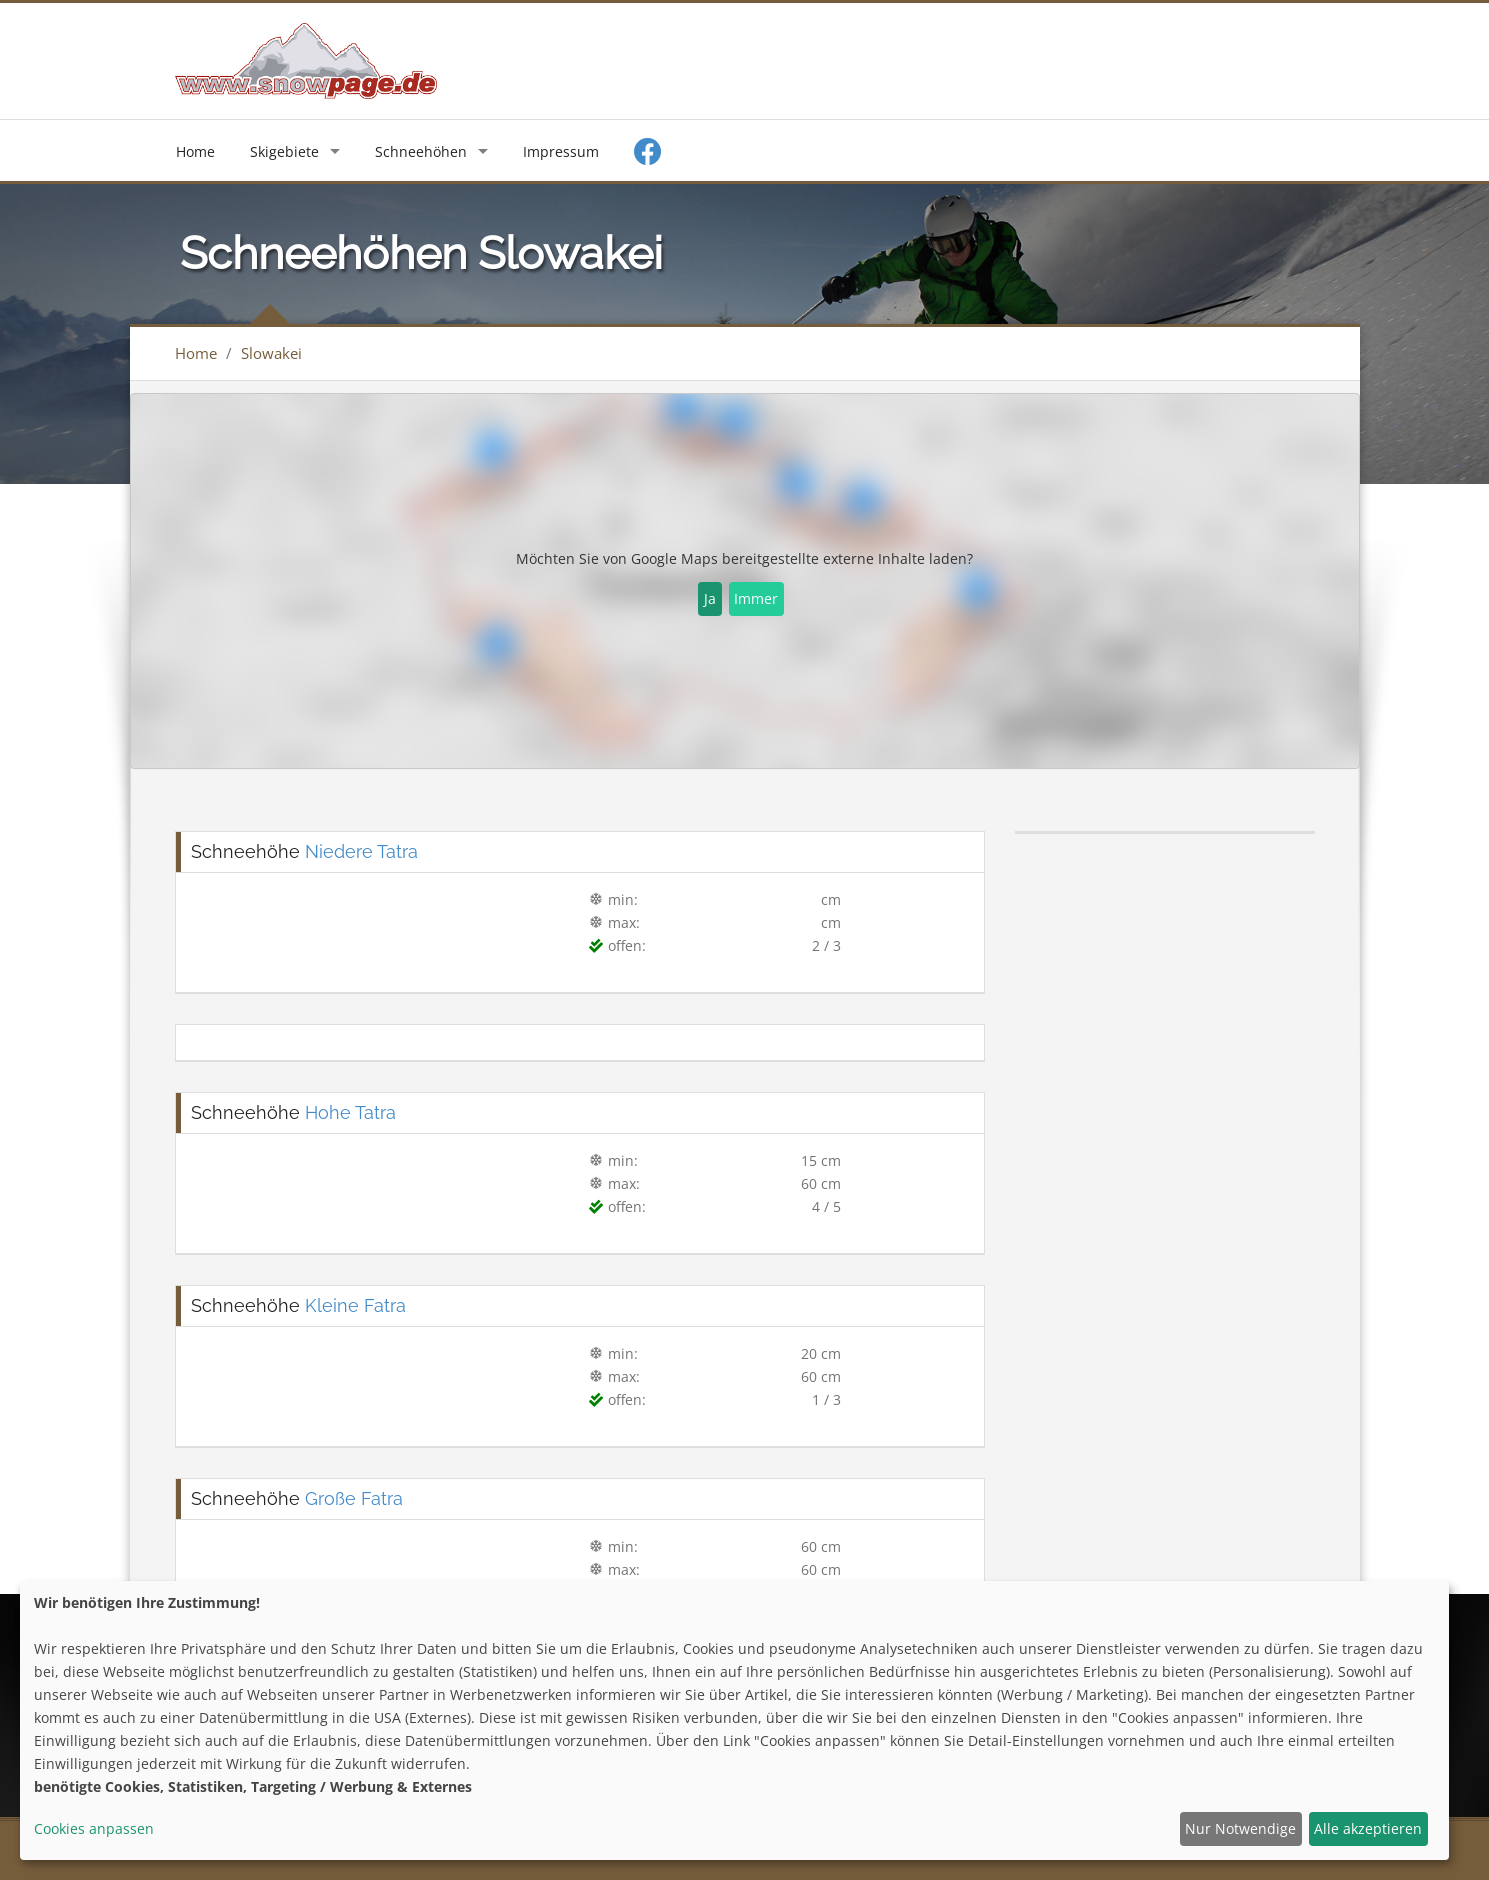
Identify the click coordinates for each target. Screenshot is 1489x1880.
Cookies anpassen (94, 1828)
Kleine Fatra (355, 1305)
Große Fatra (354, 1498)
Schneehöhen (421, 151)
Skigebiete (284, 151)
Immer (756, 598)
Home (195, 151)
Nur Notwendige (1240, 1828)
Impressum (561, 151)
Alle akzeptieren (1368, 1828)
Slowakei (271, 353)
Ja (710, 598)
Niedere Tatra (361, 851)
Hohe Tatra (350, 1112)
